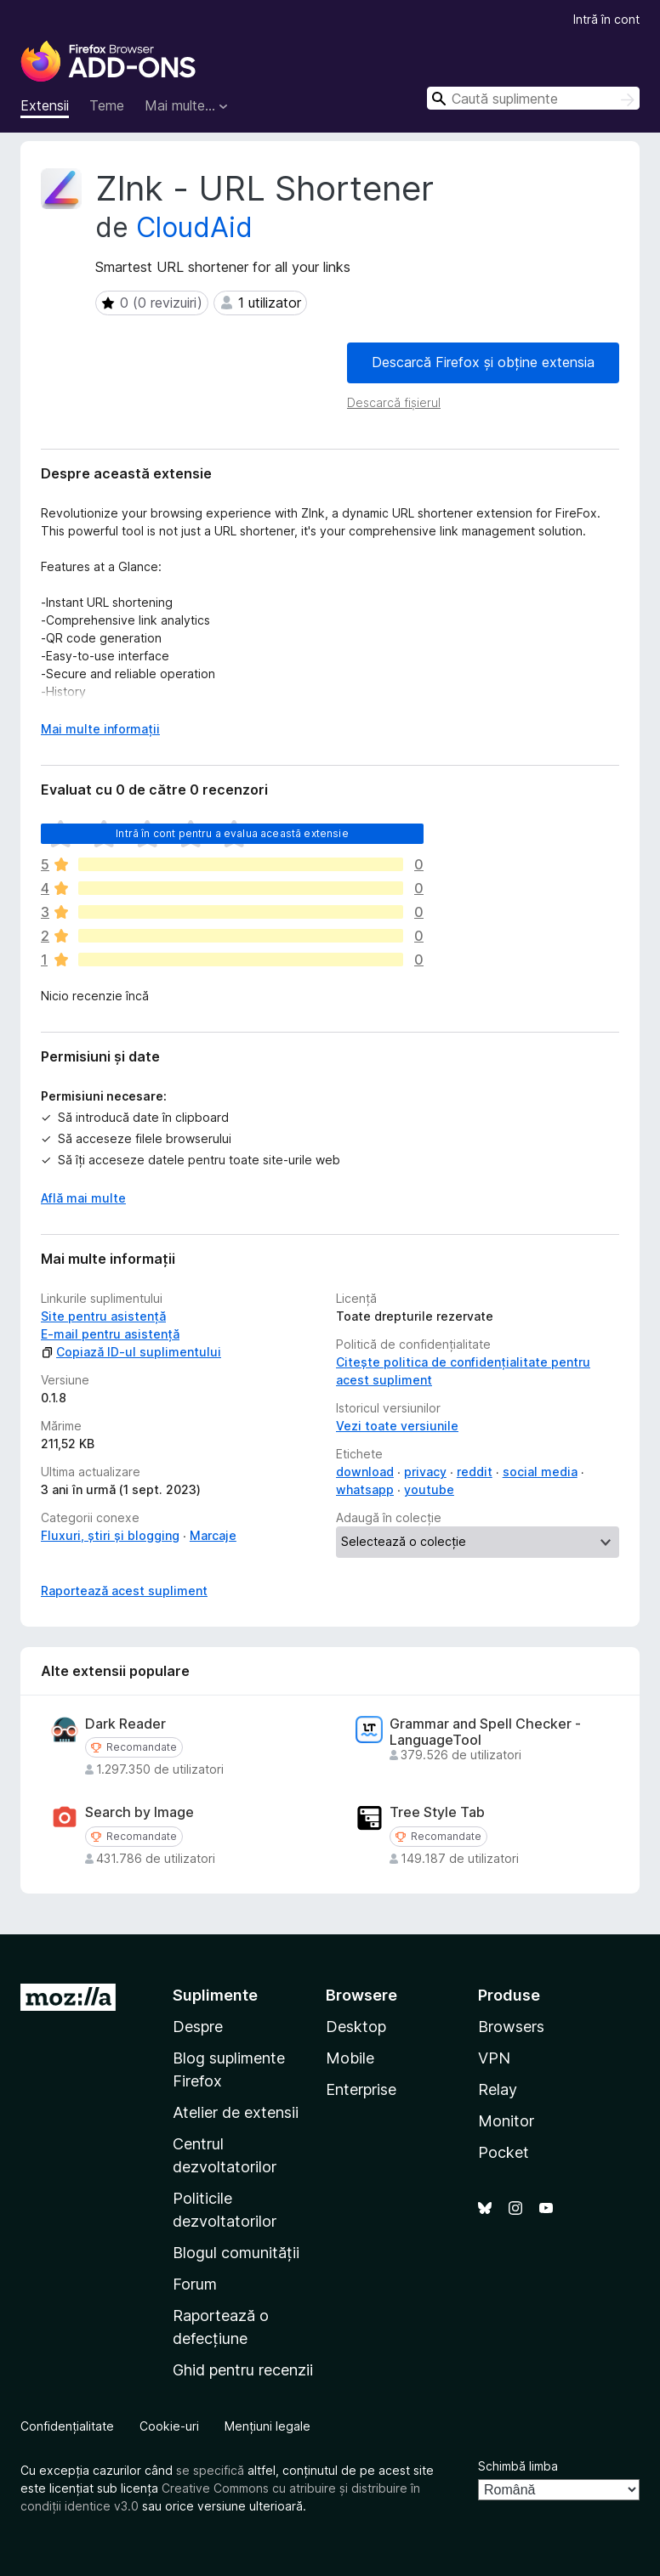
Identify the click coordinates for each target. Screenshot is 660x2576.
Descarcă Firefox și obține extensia (483, 362)
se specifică (210, 2470)
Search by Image (139, 1812)
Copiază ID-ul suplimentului (131, 1352)
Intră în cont (606, 19)
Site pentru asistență (103, 1316)
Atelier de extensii (236, 2112)
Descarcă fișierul (394, 402)
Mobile (350, 2058)
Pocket (503, 2152)
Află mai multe (83, 1198)
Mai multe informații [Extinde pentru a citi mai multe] (100, 729)
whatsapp (365, 1489)
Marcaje (213, 1535)
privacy (425, 1471)
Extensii (44, 105)
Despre (198, 2026)
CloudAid (194, 227)
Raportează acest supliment (124, 1590)
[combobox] (533, 98)
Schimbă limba (518, 2466)
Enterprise (361, 2089)
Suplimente (215, 1995)
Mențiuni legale (267, 2426)
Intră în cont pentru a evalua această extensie (232, 833)
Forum (195, 2284)
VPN (494, 2058)
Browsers (511, 2026)
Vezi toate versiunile (397, 1425)
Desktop (356, 2026)
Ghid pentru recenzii (243, 2370)
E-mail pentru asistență (110, 1334)
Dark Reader (125, 1724)
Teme (106, 105)
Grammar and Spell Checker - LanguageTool (485, 1732)
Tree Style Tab (437, 1812)
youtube (429, 1489)
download (365, 1471)
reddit (474, 1471)
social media (540, 1471)
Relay (497, 2089)
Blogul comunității (236, 2253)
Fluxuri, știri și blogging (110, 1535)
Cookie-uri (169, 2426)
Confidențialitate (67, 2426)
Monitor (506, 2121)
